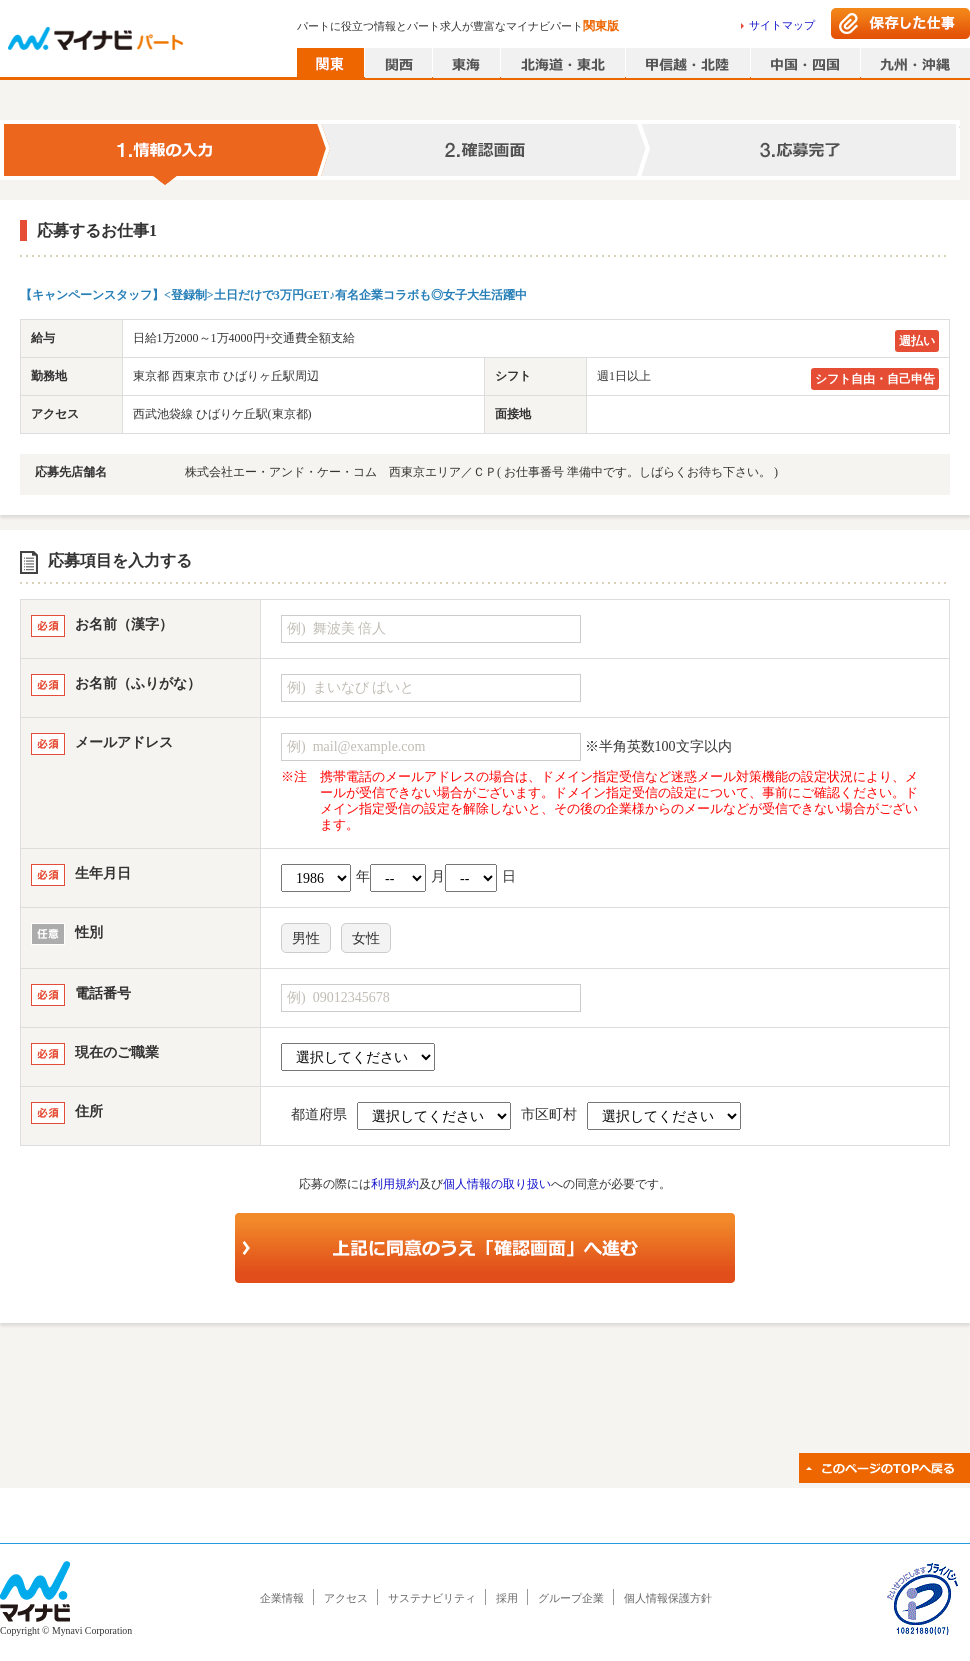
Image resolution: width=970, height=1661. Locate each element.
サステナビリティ (432, 1598)
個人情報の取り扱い (497, 1184)
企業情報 (282, 1598)
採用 (507, 1598)
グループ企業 (571, 1598)
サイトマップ (782, 25)
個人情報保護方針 (668, 1598)
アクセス (346, 1598)
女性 (366, 938)
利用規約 (395, 1184)
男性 (306, 938)
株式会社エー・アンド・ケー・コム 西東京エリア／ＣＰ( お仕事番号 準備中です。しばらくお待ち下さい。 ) (481, 472)
